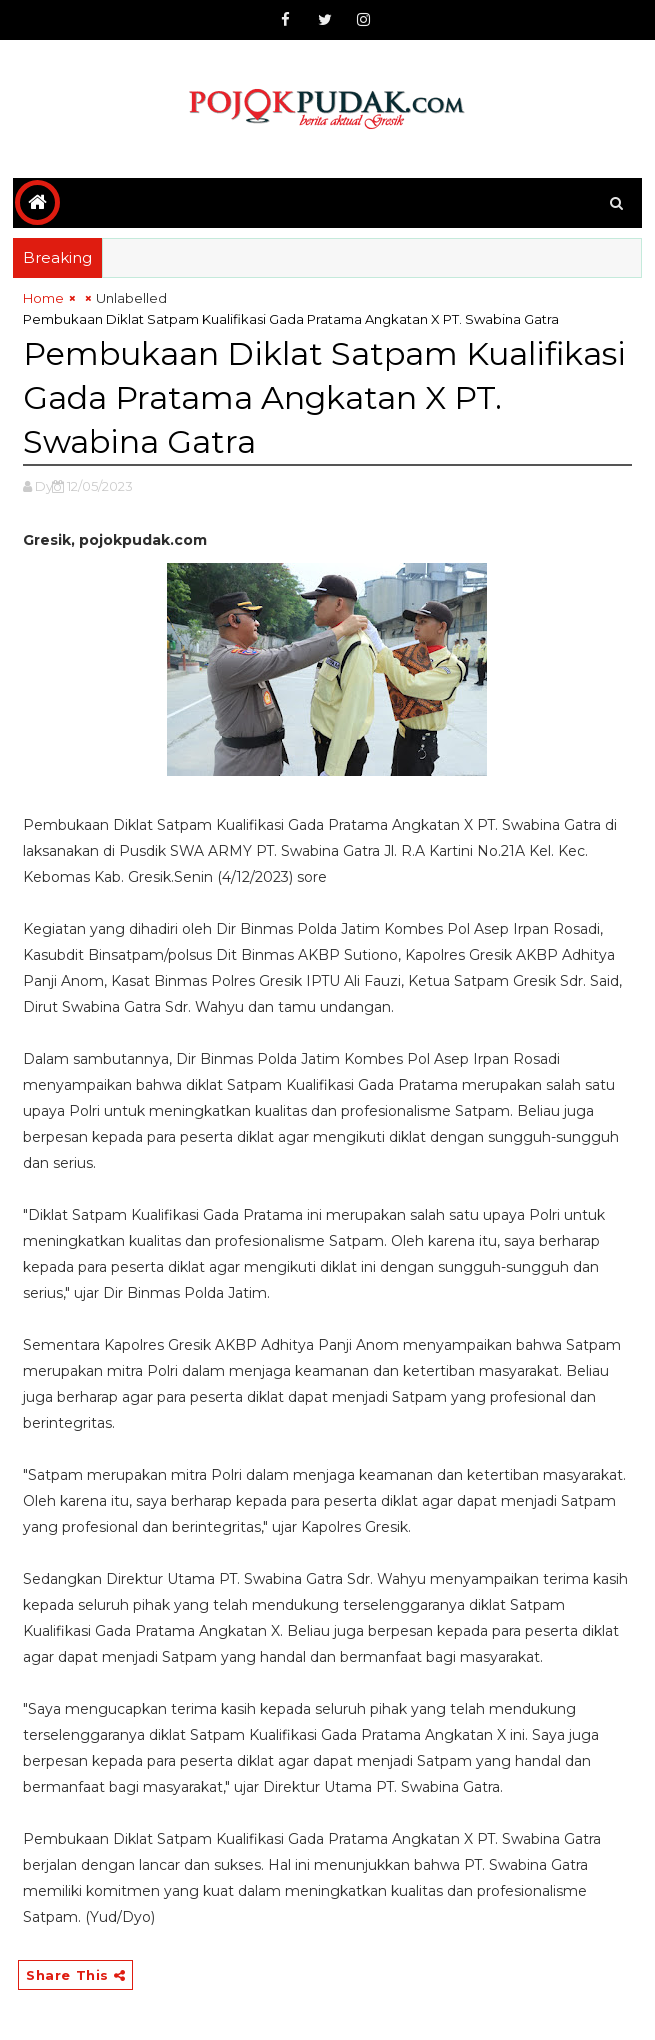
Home (43, 298)
